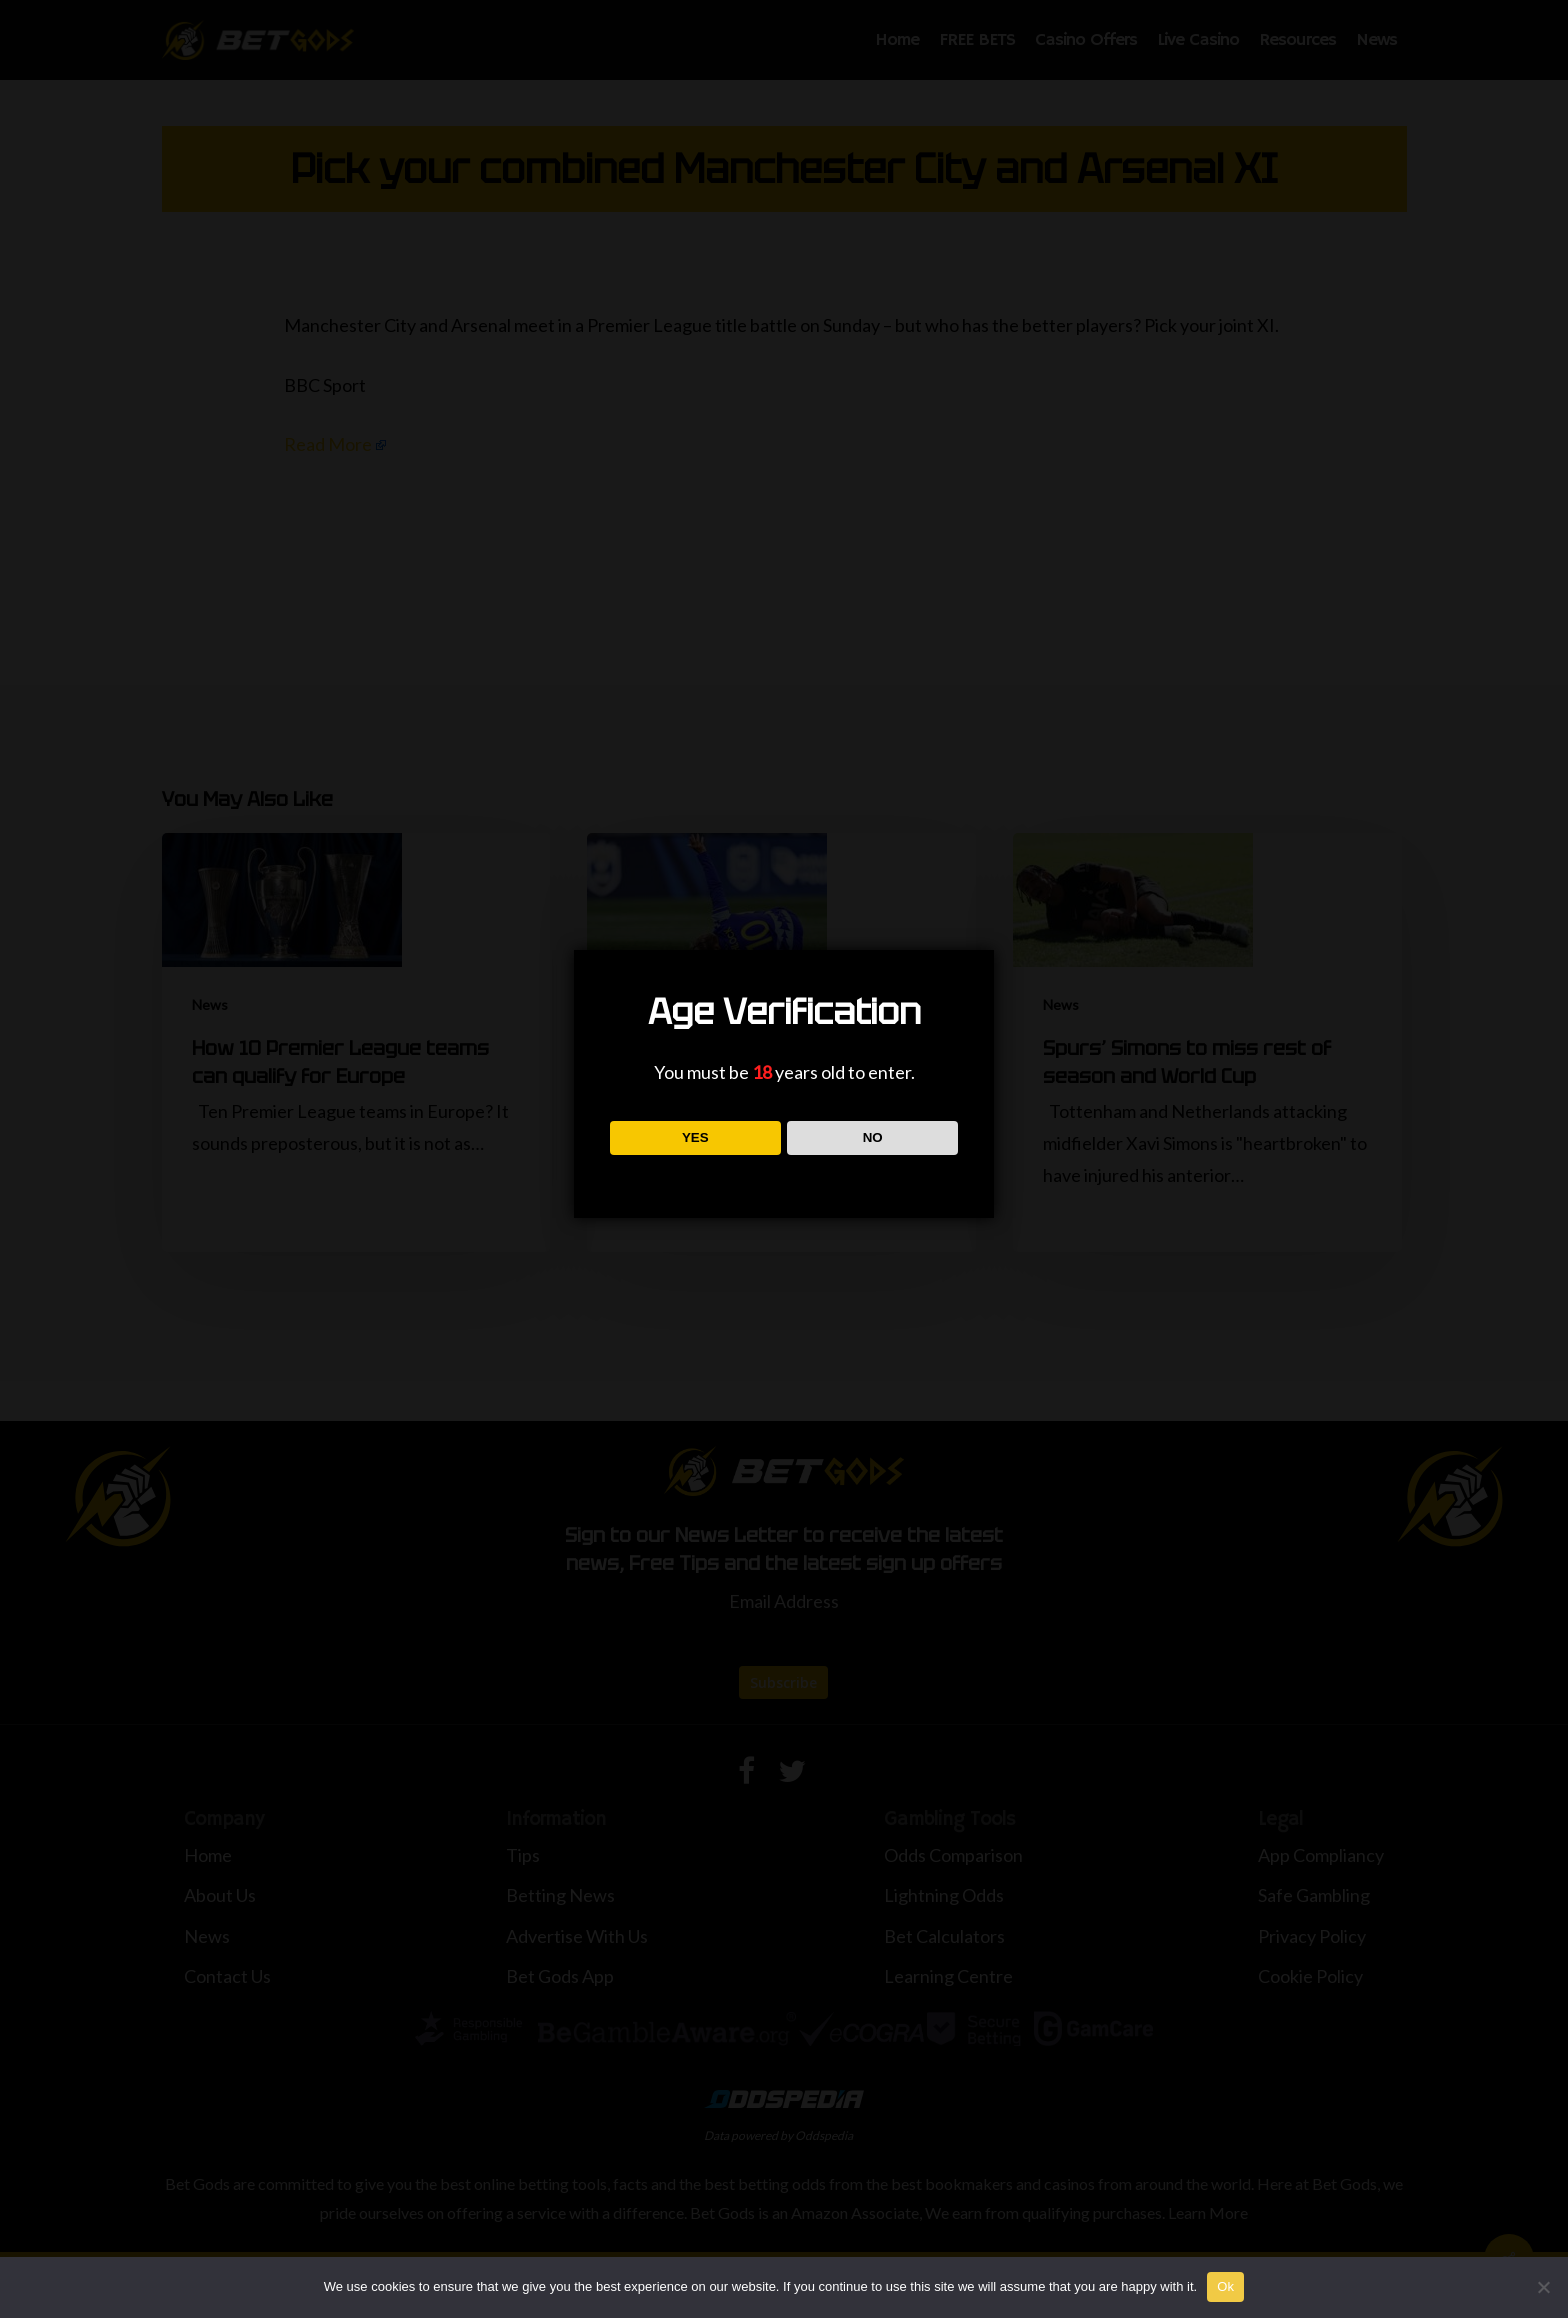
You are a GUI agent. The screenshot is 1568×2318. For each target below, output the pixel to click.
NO (873, 1137)
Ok (1225, 2286)
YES (695, 1137)
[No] (1543, 2287)
